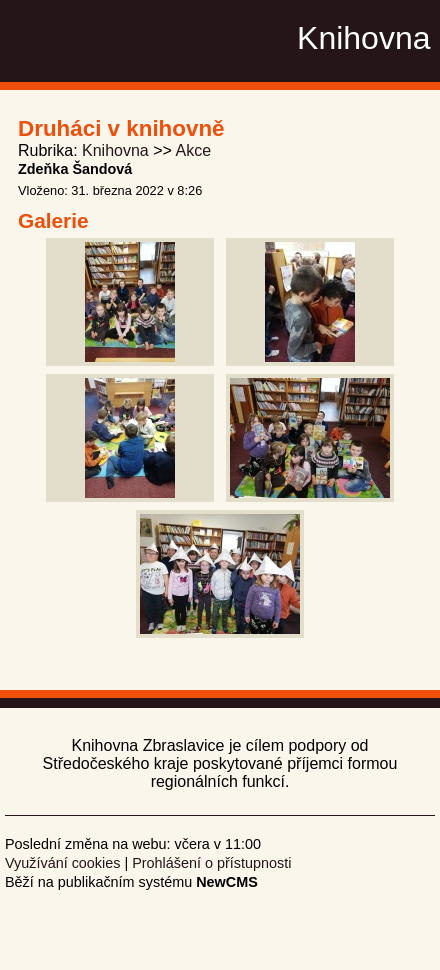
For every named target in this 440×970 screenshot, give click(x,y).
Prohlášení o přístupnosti (211, 863)
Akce (193, 150)
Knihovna (115, 150)
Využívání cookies (62, 863)
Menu (399, 39)
